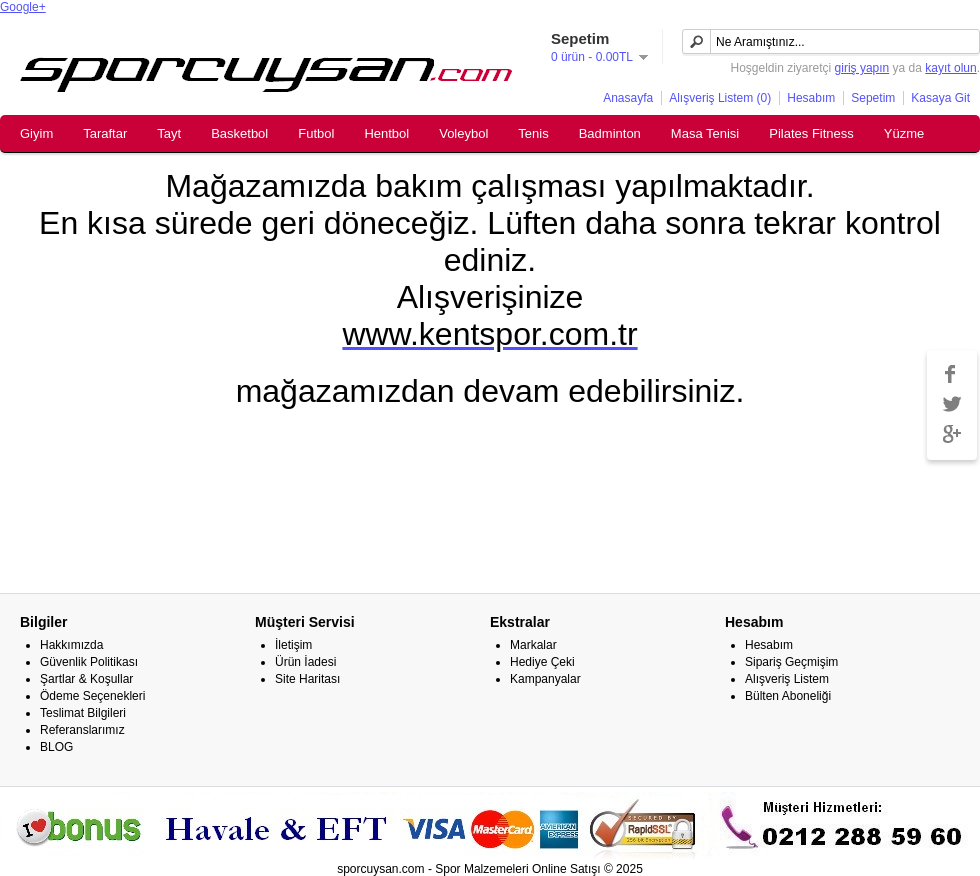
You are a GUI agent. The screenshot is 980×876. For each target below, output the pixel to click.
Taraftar (105, 133)
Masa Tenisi (705, 133)
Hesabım (811, 98)
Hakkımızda (71, 645)
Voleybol (463, 133)
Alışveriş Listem (787, 679)
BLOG (56, 747)
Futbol (316, 133)
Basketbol (239, 133)
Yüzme (904, 133)
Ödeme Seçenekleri (92, 696)
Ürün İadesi (305, 662)
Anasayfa (628, 98)
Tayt (169, 133)
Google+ (23, 7)
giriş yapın (862, 68)
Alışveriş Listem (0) (720, 98)
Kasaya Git (940, 98)
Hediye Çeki (542, 662)
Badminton (610, 133)
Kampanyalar (545, 679)
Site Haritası (307, 679)
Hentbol (386, 133)
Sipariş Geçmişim (791, 662)
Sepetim (873, 98)
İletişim (293, 645)
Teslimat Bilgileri (83, 713)
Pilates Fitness (811, 133)
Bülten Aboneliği (788, 696)
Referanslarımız (82, 730)
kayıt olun (950, 68)
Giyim (36, 133)
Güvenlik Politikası (89, 662)
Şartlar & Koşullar (86, 679)
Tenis (533, 133)
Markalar (533, 645)
